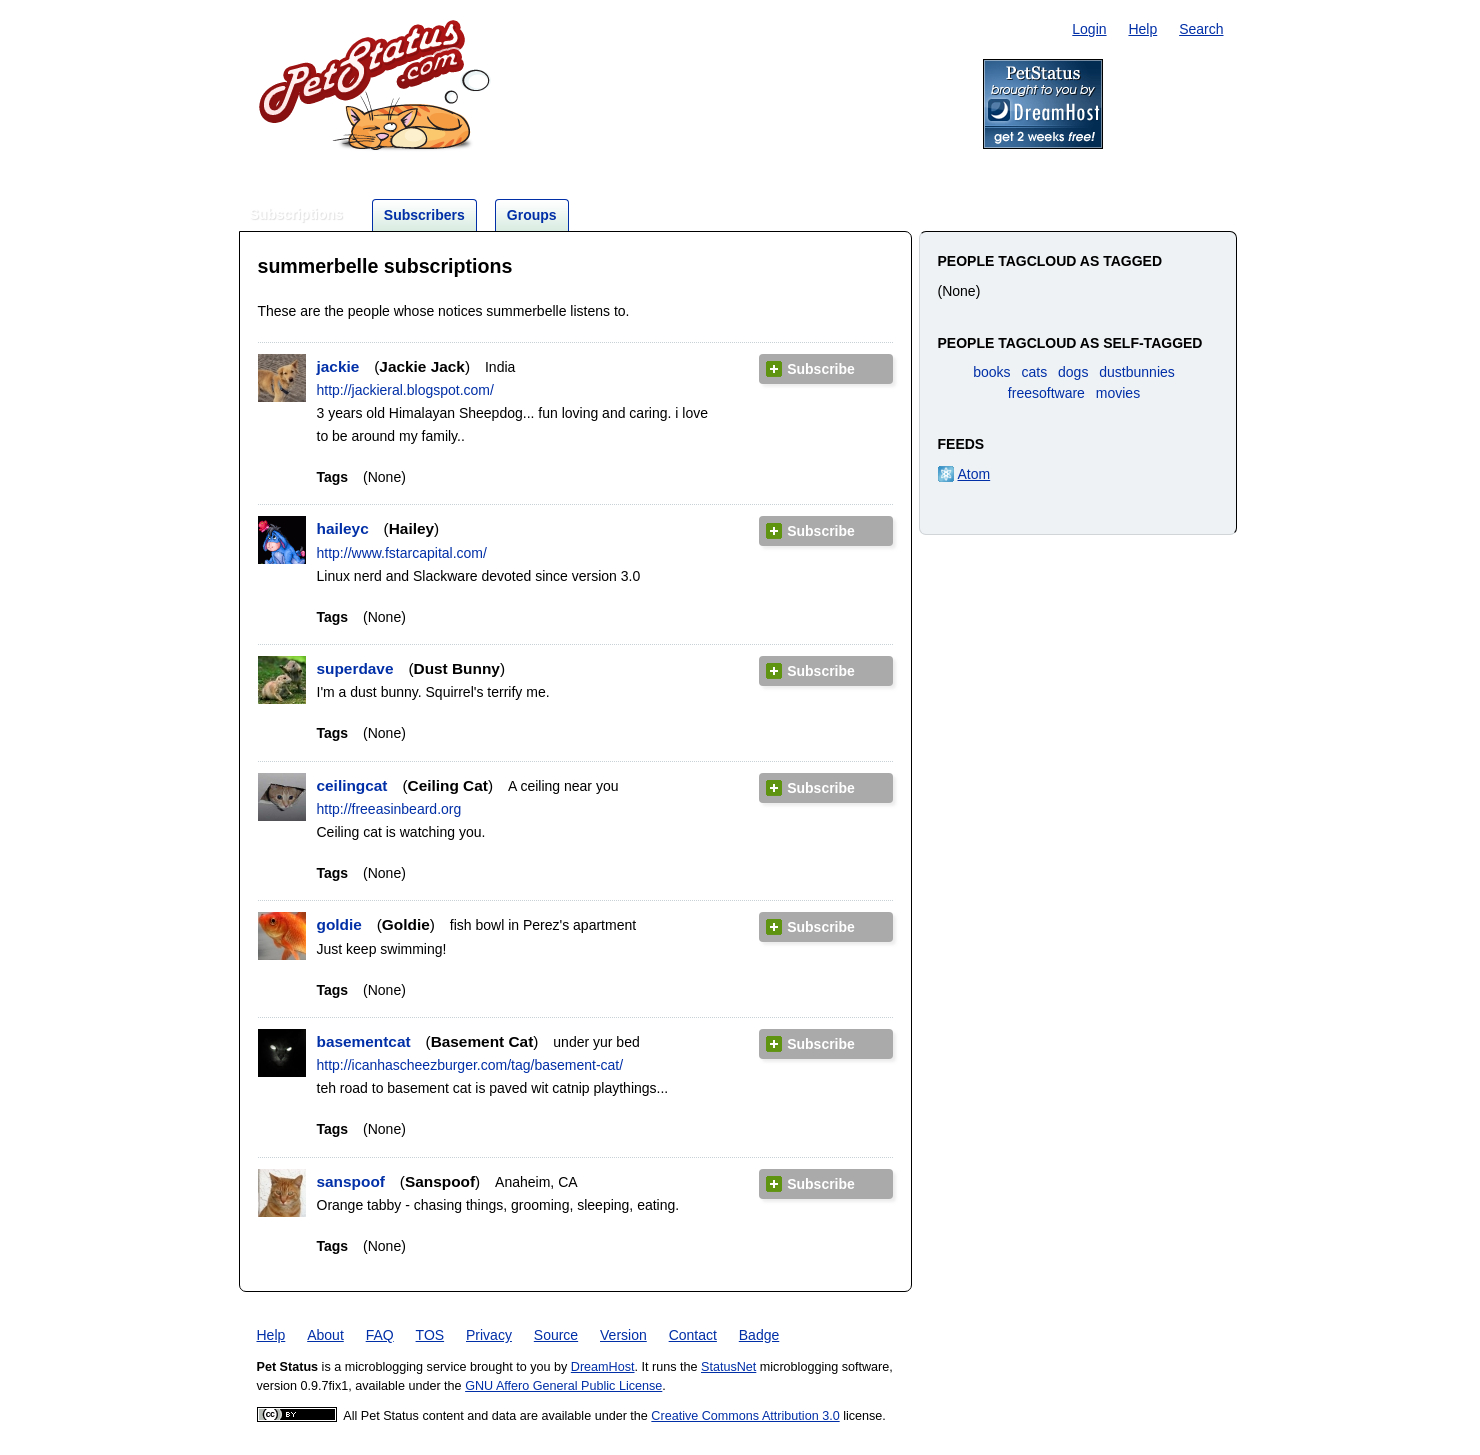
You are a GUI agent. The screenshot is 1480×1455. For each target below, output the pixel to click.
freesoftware (1046, 393)
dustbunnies (1137, 372)
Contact (693, 1335)
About (325, 1335)
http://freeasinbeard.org (389, 809)
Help (1142, 29)
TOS (430, 1335)
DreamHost (603, 1367)
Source (556, 1335)
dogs (1073, 372)
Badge (759, 1335)
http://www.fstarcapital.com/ (402, 553)
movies (1118, 393)
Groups (532, 215)
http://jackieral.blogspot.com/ (405, 390)
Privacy (489, 1335)
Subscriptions (296, 214)
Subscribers (424, 215)
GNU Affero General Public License (563, 1386)
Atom (974, 474)
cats (1034, 372)
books (991, 372)
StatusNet (728, 1367)
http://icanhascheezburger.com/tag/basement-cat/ (470, 1065)
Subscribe (821, 369)
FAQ (380, 1335)
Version (623, 1335)
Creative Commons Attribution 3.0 (745, 1416)
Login (1089, 29)
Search (1201, 29)
